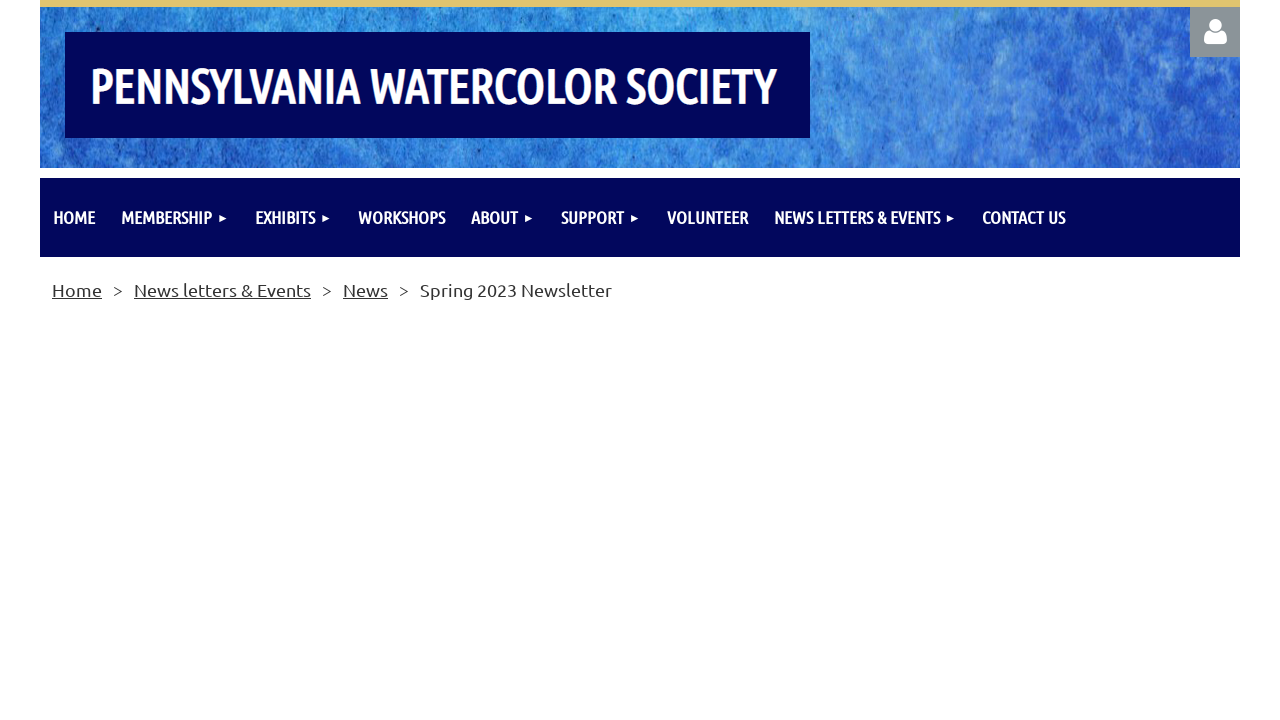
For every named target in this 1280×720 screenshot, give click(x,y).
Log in (1215, 32)
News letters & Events (222, 289)
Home (77, 289)
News (365, 289)
